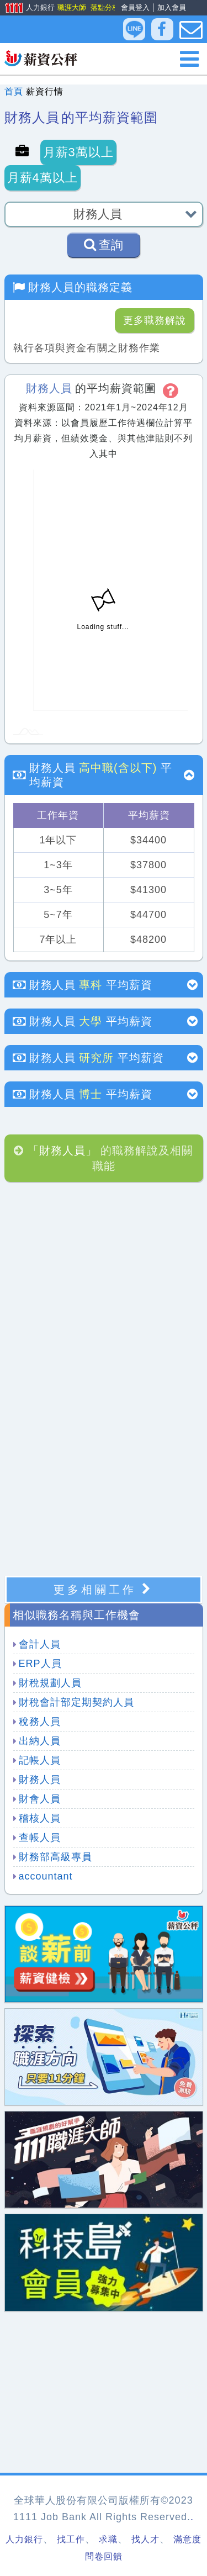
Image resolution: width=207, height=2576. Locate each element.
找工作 (71, 2539)
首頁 (13, 91)
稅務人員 (40, 1721)
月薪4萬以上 (42, 177)
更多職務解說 (154, 320)
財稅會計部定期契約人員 (76, 1702)
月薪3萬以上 (78, 152)
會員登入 (135, 7)
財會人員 (40, 1798)
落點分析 (104, 7)
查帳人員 (40, 1837)
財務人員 (40, 1779)
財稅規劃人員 (50, 1682)
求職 (108, 2539)
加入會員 (171, 7)
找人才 (145, 2539)
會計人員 (40, 1644)
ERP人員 (40, 1663)
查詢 (103, 244)
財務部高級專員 (55, 1856)
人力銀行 (26, 8)
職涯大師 (71, 7)
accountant (46, 1876)
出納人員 (40, 1740)
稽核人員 (40, 1818)
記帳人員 (40, 1760)
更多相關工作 (103, 1589)
